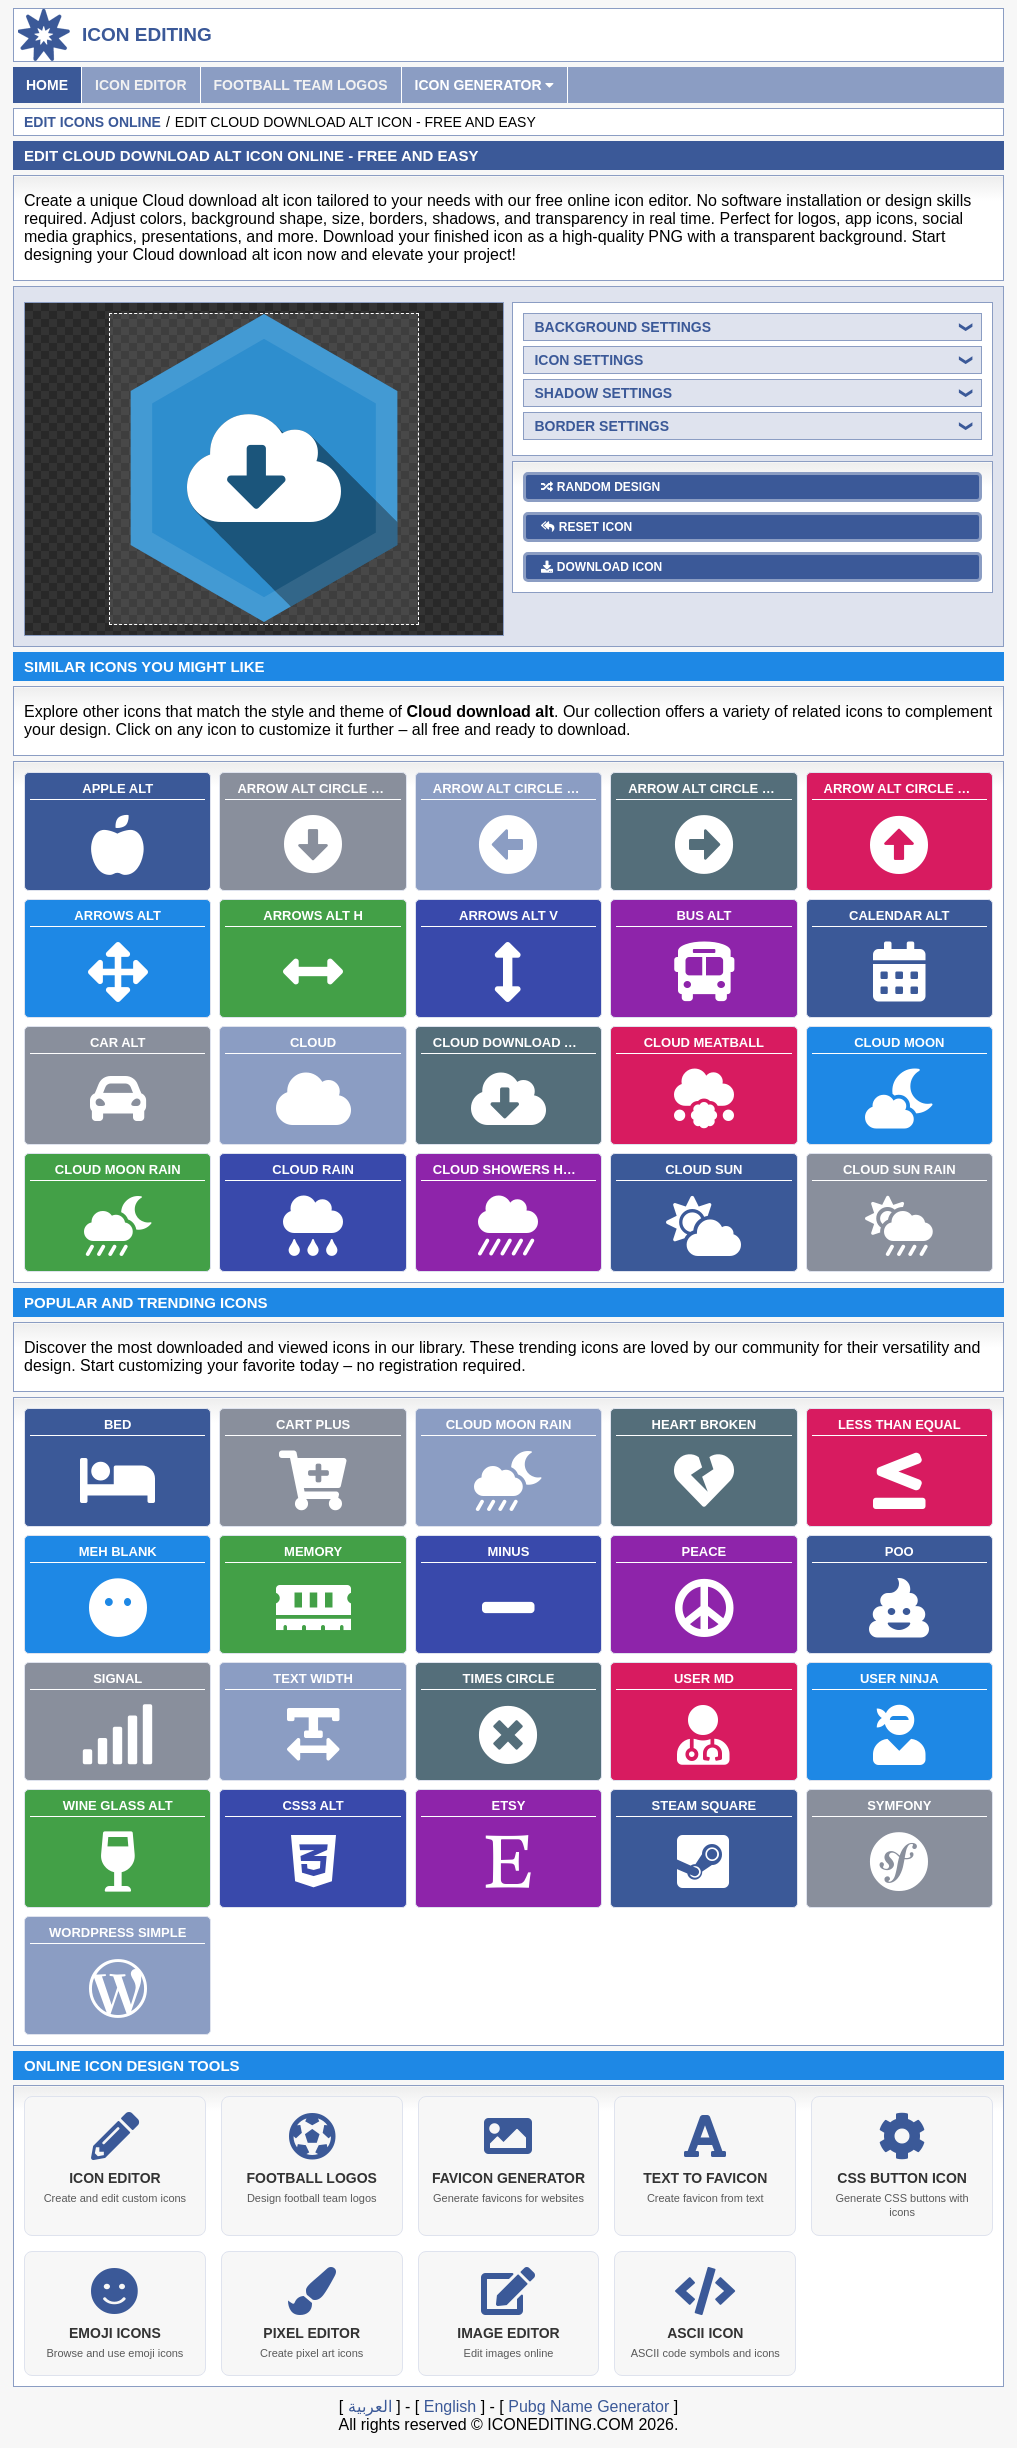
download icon (601, 567)
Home (47, 85)
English (450, 2402)
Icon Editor (141, 85)
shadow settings (603, 393)
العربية (370, 2402)
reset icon (586, 527)
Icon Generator (485, 85)
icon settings (588, 360)
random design (600, 487)
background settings (622, 327)
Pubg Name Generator (588, 2402)
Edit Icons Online (92, 122)
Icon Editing (147, 34)
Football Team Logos (301, 85)
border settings (601, 426)
